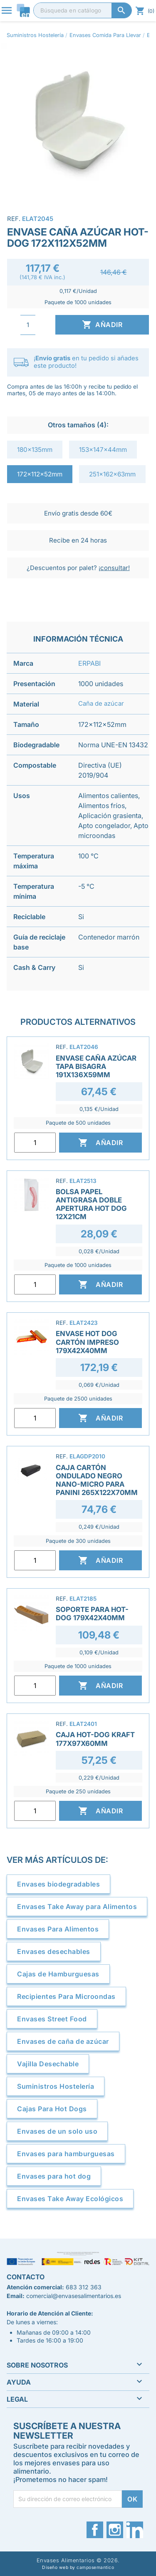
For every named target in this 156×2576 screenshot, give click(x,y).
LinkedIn (134, 2529)
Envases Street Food (52, 2019)
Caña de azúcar (101, 703)
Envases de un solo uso (57, 2131)
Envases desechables (53, 1951)
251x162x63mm (112, 474)
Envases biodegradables (58, 1884)
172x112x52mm (39, 474)
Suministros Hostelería (55, 2086)
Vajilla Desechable (48, 2064)
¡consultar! (114, 568)
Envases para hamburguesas (66, 2154)
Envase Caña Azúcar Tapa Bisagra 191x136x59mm (96, 1066)
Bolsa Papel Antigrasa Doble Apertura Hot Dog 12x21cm (91, 1204)
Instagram (114, 2529)
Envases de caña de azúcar (63, 2041)
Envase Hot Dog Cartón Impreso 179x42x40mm (87, 1341)
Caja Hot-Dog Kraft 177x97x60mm (95, 1739)
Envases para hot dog (54, 2176)
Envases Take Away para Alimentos (77, 1906)
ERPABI (89, 663)
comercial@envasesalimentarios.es (73, 2295)
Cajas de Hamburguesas (58, 1974)
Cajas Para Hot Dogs (52, 2109)
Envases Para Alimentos (58, 1929)
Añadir (102, 325)
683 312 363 (84, 2287)
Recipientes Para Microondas (66, 1996)
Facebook (95, 2529)
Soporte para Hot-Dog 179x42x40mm (92, 1613)
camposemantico (95, 2567)
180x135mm (34, 450)
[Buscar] (82, 10)
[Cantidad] (27, 325)
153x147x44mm (103, 450)
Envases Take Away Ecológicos (70, 2198)
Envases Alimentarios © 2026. (78, 2560)
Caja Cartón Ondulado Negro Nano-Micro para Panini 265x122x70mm (97, 1480)
